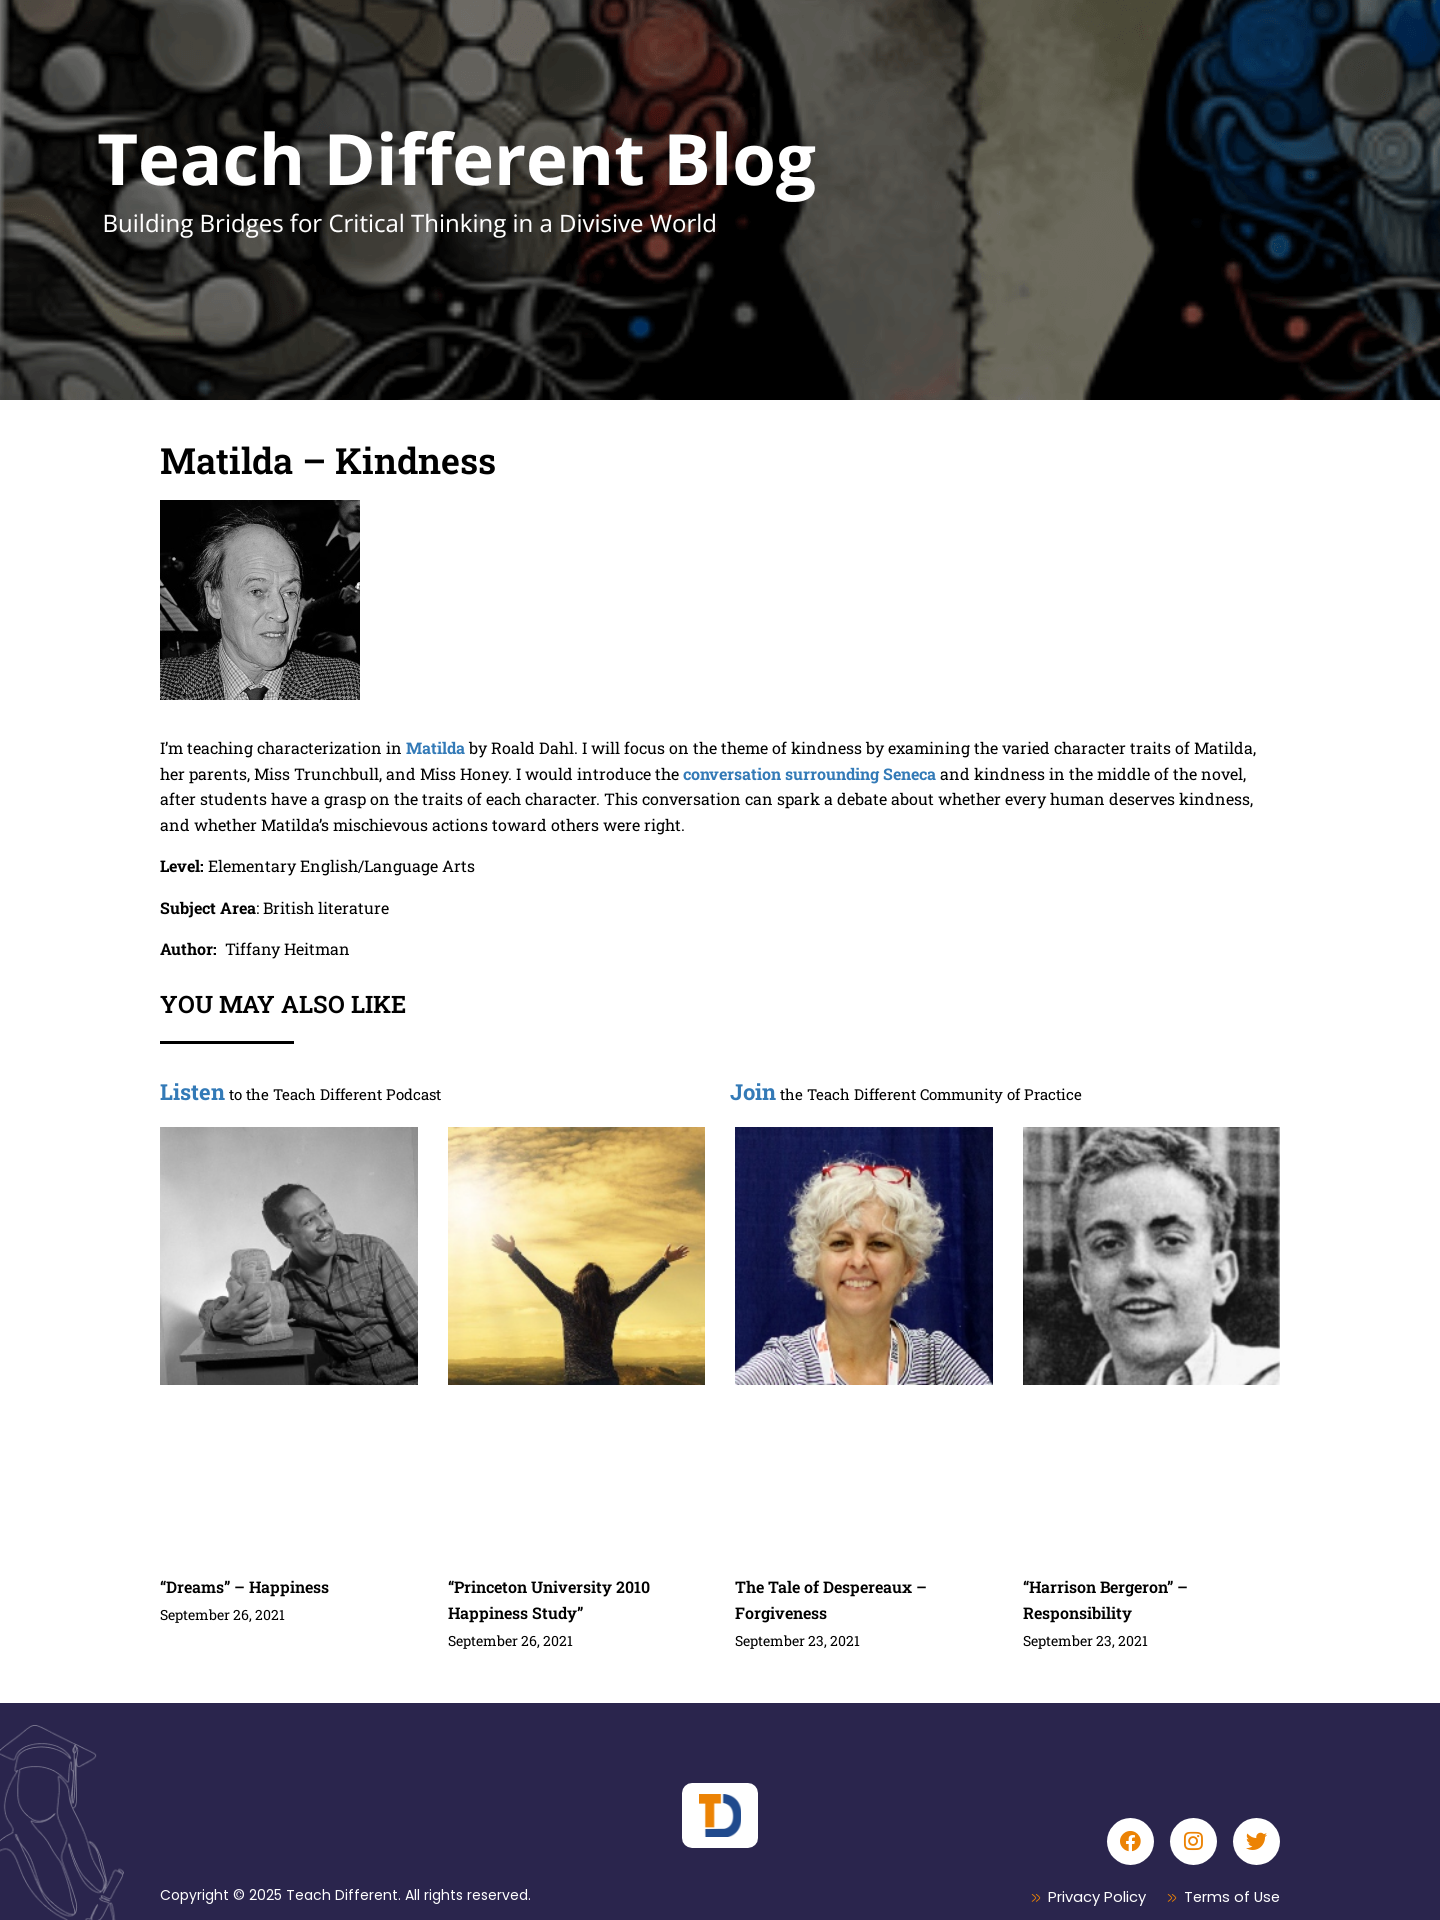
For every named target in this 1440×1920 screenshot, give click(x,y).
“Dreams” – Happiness (244, 1586)
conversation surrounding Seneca (809, 773)
